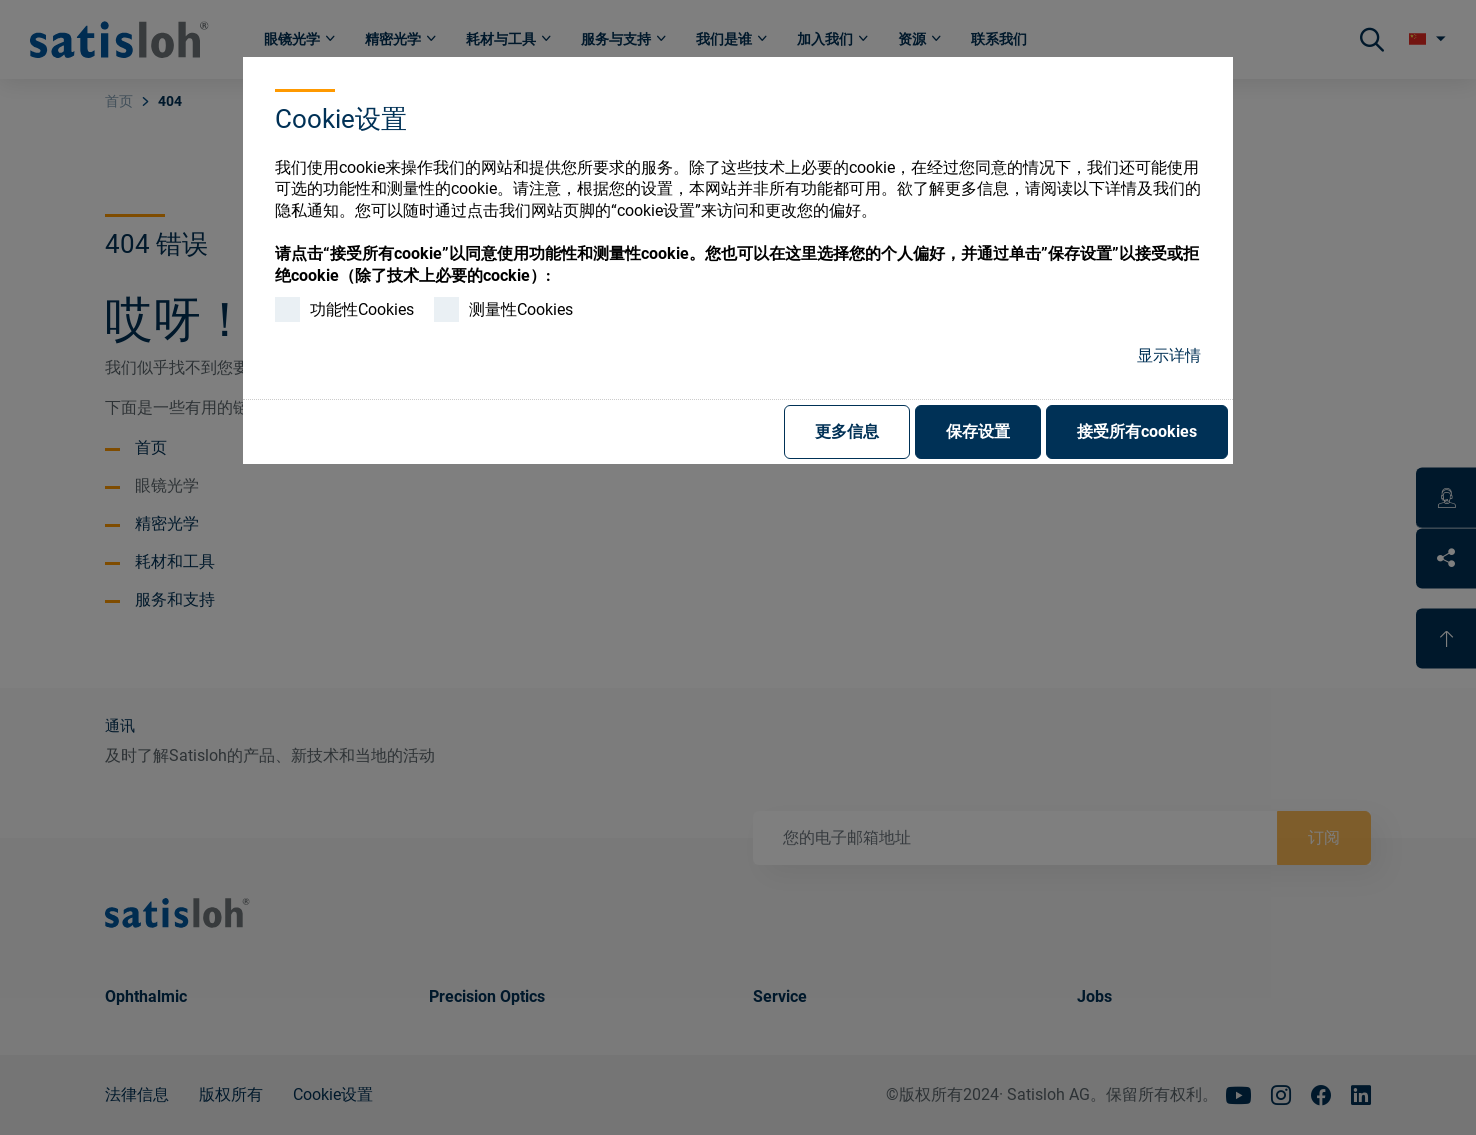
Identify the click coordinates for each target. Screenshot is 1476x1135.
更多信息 (847, 431)
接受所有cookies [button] (1137, 431)
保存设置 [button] (978, 431)
